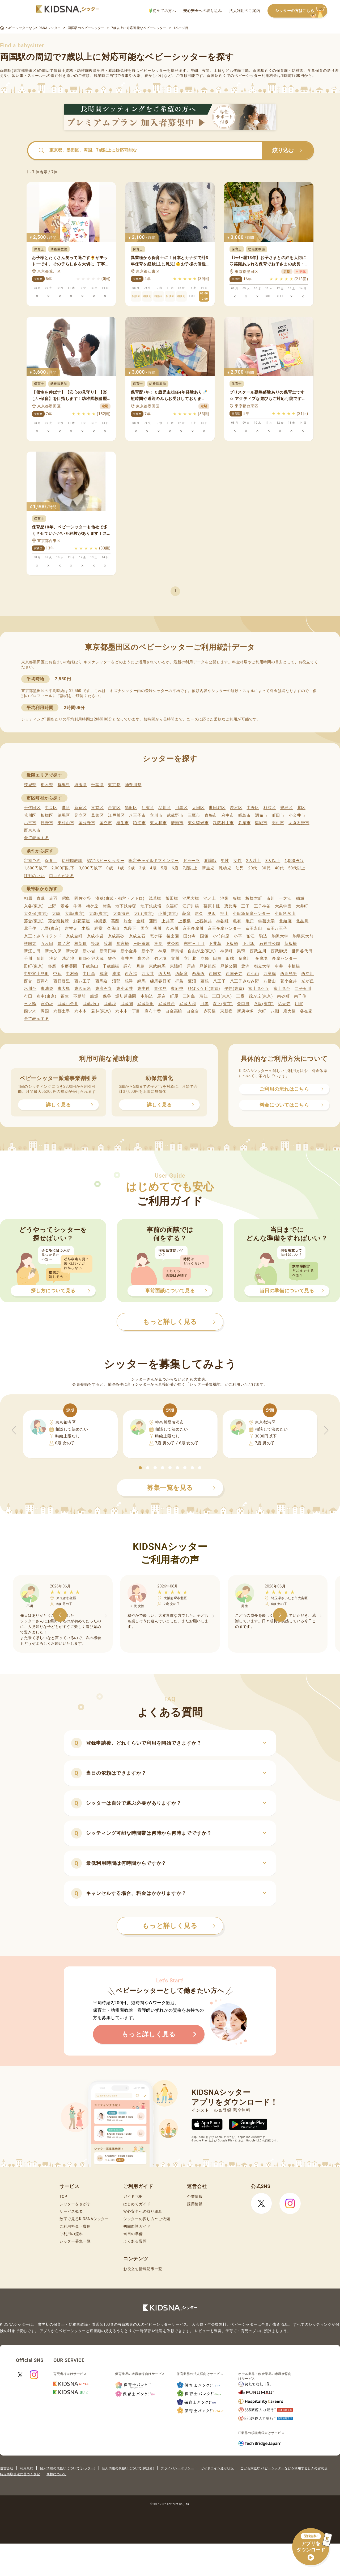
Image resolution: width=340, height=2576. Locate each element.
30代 (265, 868)
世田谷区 (217, 807)
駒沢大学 (280, 936)
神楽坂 (100, 921)
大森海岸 (121, 913)
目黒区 (181, 807)
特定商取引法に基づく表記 (20, 2474)
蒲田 (153, 921)
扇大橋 (289, 1011)
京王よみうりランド (42, 936)
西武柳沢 (279, 951)
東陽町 (176, 966)
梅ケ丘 (92, 906)
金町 (140, 921)
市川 (270, 898)
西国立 (215, 973)
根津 (129, 981)
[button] (140, 1467)
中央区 (51, 807)
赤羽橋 (209, 1011)
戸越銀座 (207, 966)
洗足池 (68, 958)
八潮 (275, 1011)
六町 (262, 1011)
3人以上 (272, 860)
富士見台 (282, 988)
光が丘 (307, 981)
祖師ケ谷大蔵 (91, 958)
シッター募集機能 (205, 1384)
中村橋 (72, 973)
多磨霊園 (69, 966)
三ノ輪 (30, 1003)
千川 (28, 958)
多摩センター (284, 958)
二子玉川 (303, 988)
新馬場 (177, 951)
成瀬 (116, 973)
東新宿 (226, 1011)
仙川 (41, 958)
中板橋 (294, 966)
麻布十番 (152, 1011)
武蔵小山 (91, 1003)
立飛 (205, 958)
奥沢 (211, 913)
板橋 (237, 898)
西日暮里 (61, 981)
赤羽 (53, 898)
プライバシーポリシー (177, 2468)
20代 (252, 868)
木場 (86, 928)
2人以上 (253, 860)
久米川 (172, 928)
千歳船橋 (111, 966)
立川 (175, 958)
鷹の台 (143, 958)
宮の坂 (47, 1003)
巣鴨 (241, 951)
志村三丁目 (194, 943)
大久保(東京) (36, 913)
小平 (238, 936)
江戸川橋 (190, 906)
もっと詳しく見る (178, 1925)
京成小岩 (95, 936)
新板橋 (290, 943)
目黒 (204, 1003)
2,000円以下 (62, 868)
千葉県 (97, 784)
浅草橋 (155, 898)
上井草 (168, 921)
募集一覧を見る (181, 1487)
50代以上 (296, 868)
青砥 (41, 898)
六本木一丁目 (127, 1011)
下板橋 (232, 943)
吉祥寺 (71, 928)
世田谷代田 (302, 951)
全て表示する (36, 837)
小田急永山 (285, 913)
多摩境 (261, 958)
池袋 (224, 898)
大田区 (198, 807)
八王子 (219, 981)
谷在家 (306, 1011)
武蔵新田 (145, 1003)
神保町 (226, 951)
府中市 (227, 815)
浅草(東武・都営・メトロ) (119, 898)
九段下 (130, 928)
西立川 (307, 973)
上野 (52, 906)
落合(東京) (34, 921)
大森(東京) (99, 913)
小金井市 (297, 815)
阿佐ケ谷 (82, 898)
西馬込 (101, 981)
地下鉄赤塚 (125, 906)
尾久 (199, 913)
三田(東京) (222, 996)
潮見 (158, 943)
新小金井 (129, 951)
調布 (128, 966)
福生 (65, 996)
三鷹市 (194, 815)
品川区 (164, 807)
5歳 (164, 868)
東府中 (177, 988)
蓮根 (205, 981)
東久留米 (82, 988)
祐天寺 (284, 1003)
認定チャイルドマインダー (153, 860)
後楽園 (173, 936)
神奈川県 (133, 784)
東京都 (114, 784)
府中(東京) (47, 996)
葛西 (115, 921)
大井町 (302, 906)
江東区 (148, 807)
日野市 (47, 822)
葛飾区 (97, 815)
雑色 (112, 958)
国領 (204, 936)
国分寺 (189, 936)
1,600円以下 (35, 868)
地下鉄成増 (151, 906)
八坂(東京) (264, 1003)
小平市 (30, 822)
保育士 (51, 860)
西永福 (131, 973)
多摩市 (244, 822)
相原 (28, 898)
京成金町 (74, 936)
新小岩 (89, 951)
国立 (145, 928)
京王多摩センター (224, 928)
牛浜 (77, 906)
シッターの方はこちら (301, 11)
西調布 (43, 981)
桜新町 (80, 943)
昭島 (66, 898)
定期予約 (32, 860)
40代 (279, 868)
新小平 (148, 951)
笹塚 (95, 943)
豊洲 (245, 966)
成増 (104, 973)
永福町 (172, 906)
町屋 (174, 996)
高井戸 (127, 958)
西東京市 (32, 830)
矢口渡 (243, 1003)
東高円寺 (103, 988)
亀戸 (250, 921)
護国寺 (30, 943)
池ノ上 (209, 898)
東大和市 (158, 822)
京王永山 (253, 928)
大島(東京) (75, 913)
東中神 (143, 988)
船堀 (94, 996)
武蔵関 (127, 1003)
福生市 (122, 822)
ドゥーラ (191, 860)
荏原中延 (211, 906)
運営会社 (6, 2468)
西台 (28, 981)
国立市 (106, 822)
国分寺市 (87, 822)
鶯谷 (65, 906)
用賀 (299, 1003)
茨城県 (30, 784)
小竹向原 (221, 936)
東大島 (64, 988)
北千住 (30, 928)
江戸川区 (116, 815)
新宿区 (80, 807)
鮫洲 (108, 943)
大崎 (56, 913)
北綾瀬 (285, 921)
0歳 (109, 868)
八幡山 (270, 981)
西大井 (148, 973)
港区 (66, 807)
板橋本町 (253, 898)
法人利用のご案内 (244, 11)
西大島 (164, 973)
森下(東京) (223, 1003)
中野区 (253, 807)
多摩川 (245, 958)
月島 (140, 966)
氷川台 (30, 988)
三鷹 (240, 996)
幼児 (240, 868)
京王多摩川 (193, 928)
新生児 (208, 868)
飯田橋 (171, 898)
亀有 (237, 921)
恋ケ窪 (156, 936)
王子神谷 (262, 906)
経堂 (98, 928)
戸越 (191, 966)
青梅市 (211, 815)
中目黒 (89, 973)
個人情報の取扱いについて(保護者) (128, 2468)
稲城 (300, 898)
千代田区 (32, 807)
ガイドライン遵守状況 (217, 2468)
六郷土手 (61, 1011)
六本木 (80, 1011)
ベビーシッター (153, 70)
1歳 (120, 868)
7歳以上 (190, 868)
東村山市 (66, 822)
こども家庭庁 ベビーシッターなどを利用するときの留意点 (284, 2468)
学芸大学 (266, 921)
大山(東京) (144, 913)
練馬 (141, 981)
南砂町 (283, 996)
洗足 (53, 958)
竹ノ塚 (160, 958)
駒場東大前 (303, 936)
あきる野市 (298, 822)
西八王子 (82, 981)
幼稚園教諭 (72, 860)
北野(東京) (51, 928)
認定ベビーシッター (105, 860)
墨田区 (131, 807)
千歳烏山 (90, 966)
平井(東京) (234, 988)
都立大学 (262, 966)
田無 (217, 958)
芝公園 (173, 943)
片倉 (128, 921)
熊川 (157, 928)
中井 (279, 966)
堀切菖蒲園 (125, 996)
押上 (224, 913)
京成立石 (137, 936)
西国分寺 (234, 973)
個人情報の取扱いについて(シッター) (67, 2468)
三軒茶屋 (141, 943)
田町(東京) (34, 966)
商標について (56, 2474)
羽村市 (278, 822)
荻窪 (186, 913)
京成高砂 (116, 936)
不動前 (79, 996)
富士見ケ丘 (258, 988)
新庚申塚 (245, 1011)
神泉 (162, 951)
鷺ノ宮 (64, 943)
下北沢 (249, 943)
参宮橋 (122, 943)
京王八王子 (276, 928)
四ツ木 (30, 1011)
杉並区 (270, 807)
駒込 (263, 936)
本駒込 (147, 996)
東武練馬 (157, 966)
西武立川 (258, 951)
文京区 (97, 807)
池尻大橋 (190, 898)
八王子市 (137, 815)
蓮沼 (192, 981)
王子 (245, 906)
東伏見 (160, 988)
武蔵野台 (166, 1003)
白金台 (192, 1011)
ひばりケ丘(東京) (204, 988)
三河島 (189, 996)
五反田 (47, 943)
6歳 (175, 868)
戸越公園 (228, 966)
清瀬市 (177, 822)
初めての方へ (162, 11)
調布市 (261, 815)
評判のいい (34, 875)
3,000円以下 (90, 868)
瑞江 (203, 996)
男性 (225, 860)
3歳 (142, 868)
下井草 (215, 943)
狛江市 (139, 822)
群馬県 (64, 784)
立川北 (190, 958)
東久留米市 (198, 822)
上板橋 (184, 921)
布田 (28, 996)
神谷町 (222, 921)
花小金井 (288, 981)
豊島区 (286, 807)
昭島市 (244, 815)
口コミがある (61, 875)
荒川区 (30, 815)
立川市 (156, 815)
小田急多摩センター (251, 913)
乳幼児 (225, 868)
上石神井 (203, 921)
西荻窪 (181, 973)
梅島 (107, 906)
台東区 (114, 807)
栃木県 (47, 784)
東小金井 (124, 988)
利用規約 (26, 2468)
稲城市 (261, 822)
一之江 (285, 898)
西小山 (253, 973)
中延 (57, 973)
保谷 (107, 996)
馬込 (161, 996)
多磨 (52, 966)
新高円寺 (108, 951)
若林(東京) (101, 1011)
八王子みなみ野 (244, 981)
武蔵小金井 (68, 1003)
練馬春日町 (160, 981)
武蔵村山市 (223, 822)
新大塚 (72, 951)
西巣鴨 (270, 973)
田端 (230, 958)
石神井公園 (269, 943)
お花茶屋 (81, 921)
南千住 (300, 996)
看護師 (210, 860)
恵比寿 (230, 906)
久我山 (113, 928)
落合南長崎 (58, 921)
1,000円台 (294, 860)
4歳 (153, 868)
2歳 (131, 868)
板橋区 (47, 815)
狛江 (250, 936)
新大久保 (53, 951)
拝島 (179, 981)
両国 (45, 1011)
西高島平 (288, 973)
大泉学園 (283, 906)
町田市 (278, 815)
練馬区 (64, 815)
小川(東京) (168, 913)
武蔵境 (110, 1003)
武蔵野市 (175, 815)
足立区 (80, 815)
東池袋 (47, 988)
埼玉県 (80, 784)
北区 (301, 807)
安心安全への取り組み (202, 11)
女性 (237, 860)
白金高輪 (173, 1011)
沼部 (116, 981)
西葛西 (198, 973)
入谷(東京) (34, 906)
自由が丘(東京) (202, 951)
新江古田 (32, 951)
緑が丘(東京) (261, 996)
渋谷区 (236, 807)
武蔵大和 (187, 1003)
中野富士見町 (36, 973)
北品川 (302, 921)
